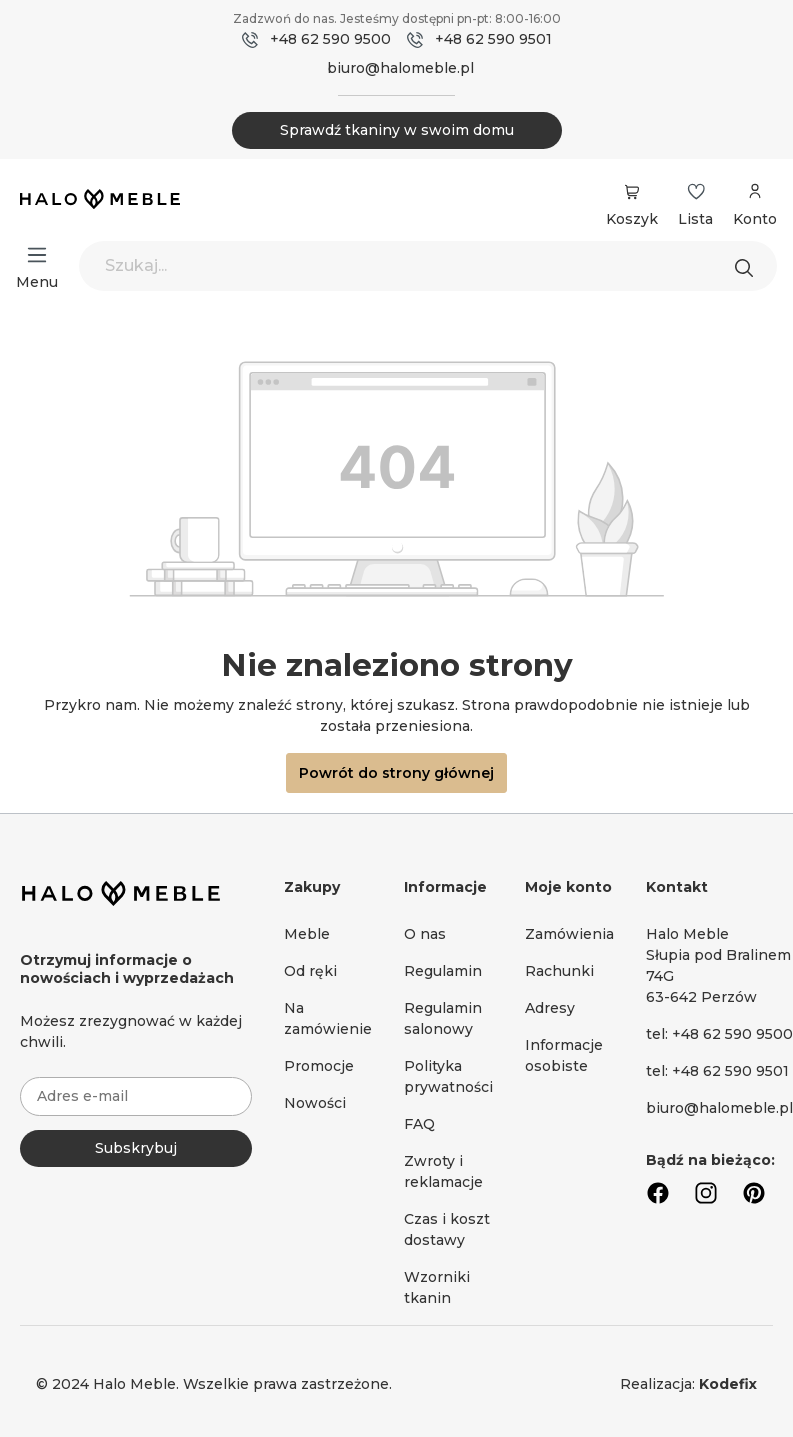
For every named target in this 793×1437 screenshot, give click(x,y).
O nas (425, 934)
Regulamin (443, 971)
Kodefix (728, 1384)
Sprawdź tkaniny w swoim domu (397, 130)
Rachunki (559, 971)
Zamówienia (569, 934)
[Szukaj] (749, 266)
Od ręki (310, 971)
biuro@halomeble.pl (400, 68)
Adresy (550, 1008)
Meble (307, 934)
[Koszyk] (632, 192)
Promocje (319, 1066)
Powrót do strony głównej (396, 773)
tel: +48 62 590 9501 (717, 1071)
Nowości (315, 1103)
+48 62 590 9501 (493, 39)
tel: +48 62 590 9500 (719, 1034)
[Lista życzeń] (696, 192)
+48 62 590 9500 (330, 39)
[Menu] (37, 255)
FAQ (419, 1124)
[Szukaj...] (428, 266)
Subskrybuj (136, 1148)
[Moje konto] (755, 201)
